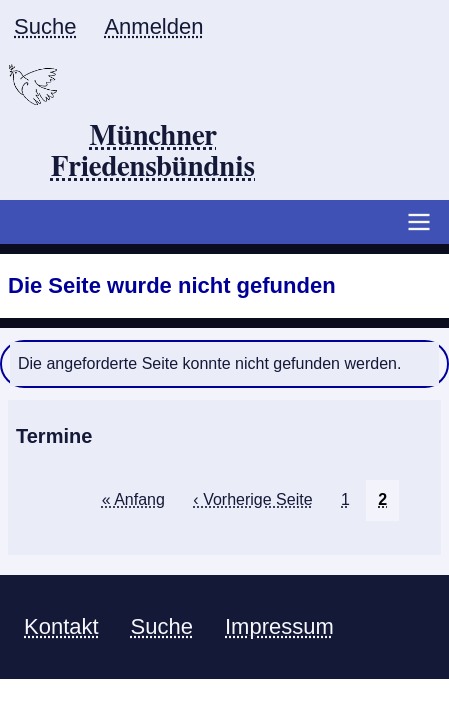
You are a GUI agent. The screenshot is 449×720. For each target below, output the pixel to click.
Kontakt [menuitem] (61, 626)
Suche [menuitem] (45, 26)
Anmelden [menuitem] (153, 26)
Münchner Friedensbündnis (153, 152)
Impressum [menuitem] (279, 626)
